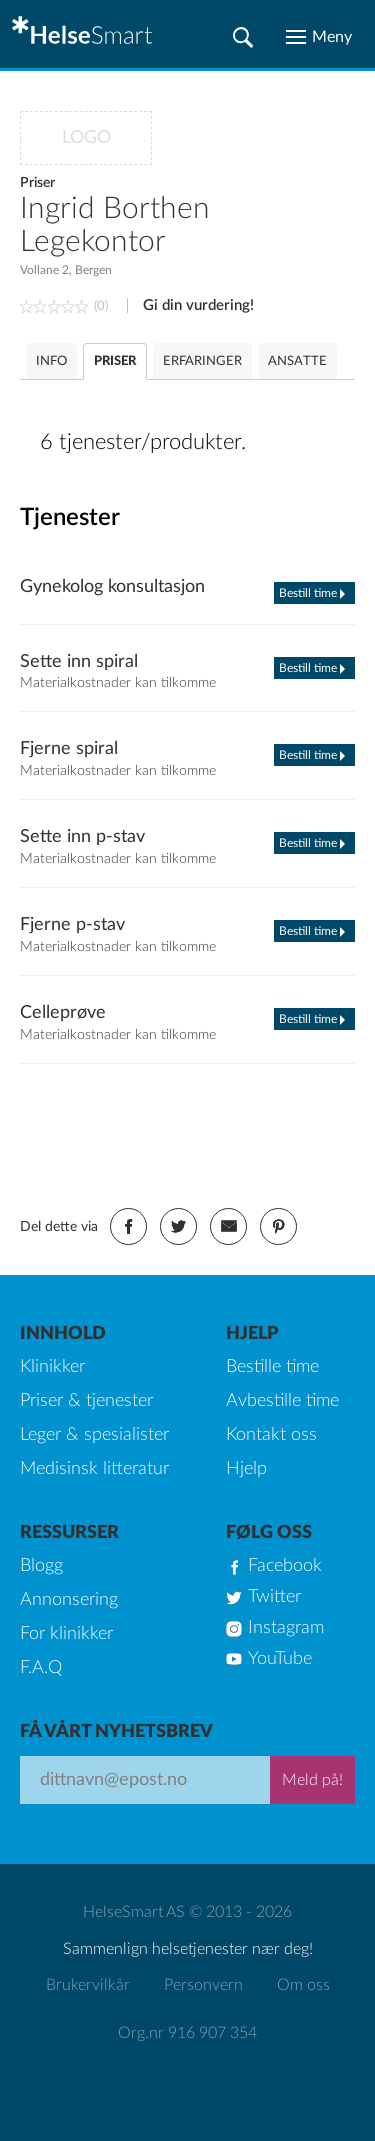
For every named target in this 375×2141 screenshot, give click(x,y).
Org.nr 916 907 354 (187, 2033)
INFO (51, 361)
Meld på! (312, 1780)
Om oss (303, 1985)
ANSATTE (297, 361)
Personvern (203, 1985)
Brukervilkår (88, 1985)
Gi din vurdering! (198, 305)
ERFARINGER (202, 361)
